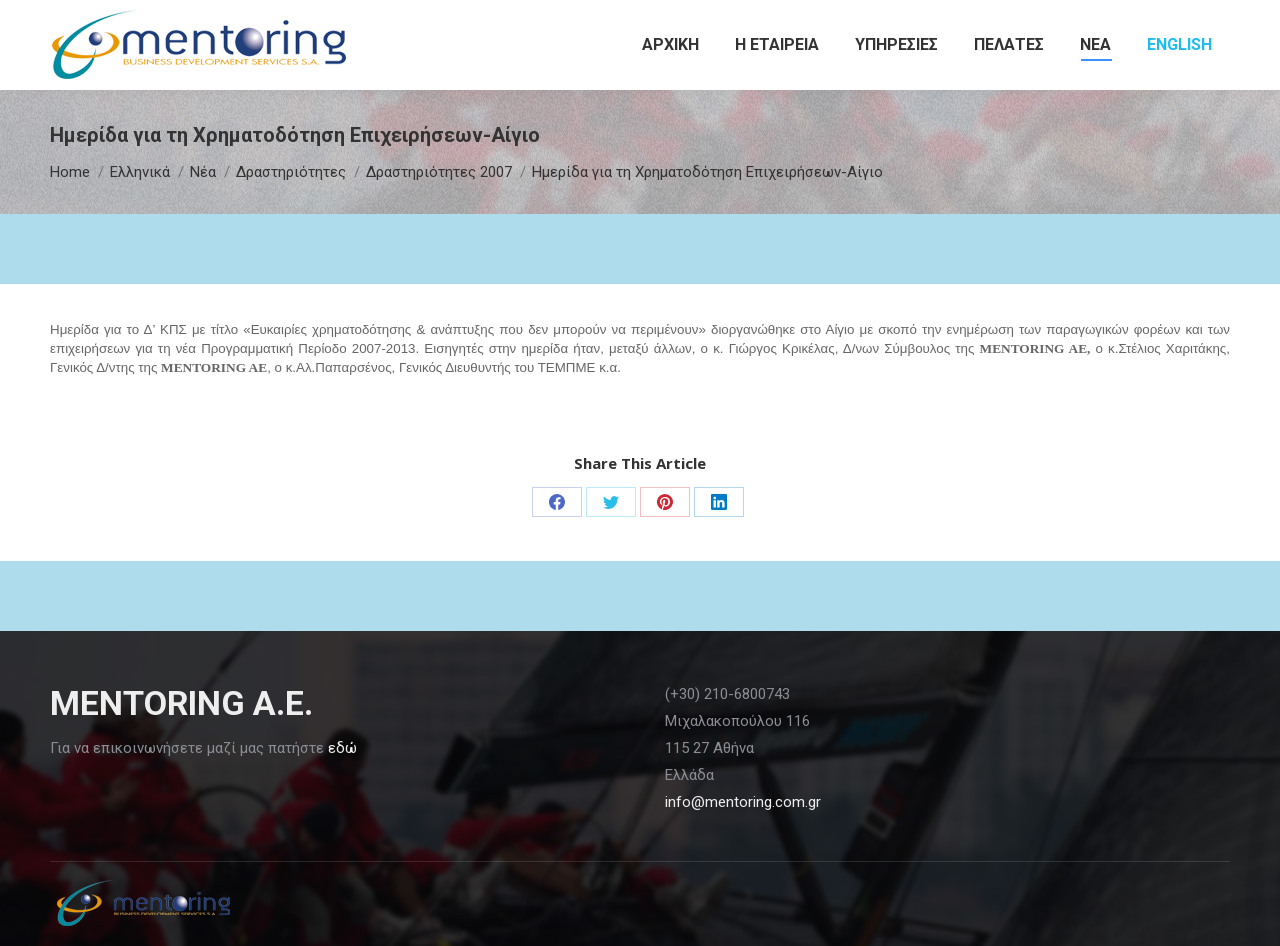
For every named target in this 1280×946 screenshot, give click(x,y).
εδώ (342, 748)
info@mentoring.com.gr (743, 802)
